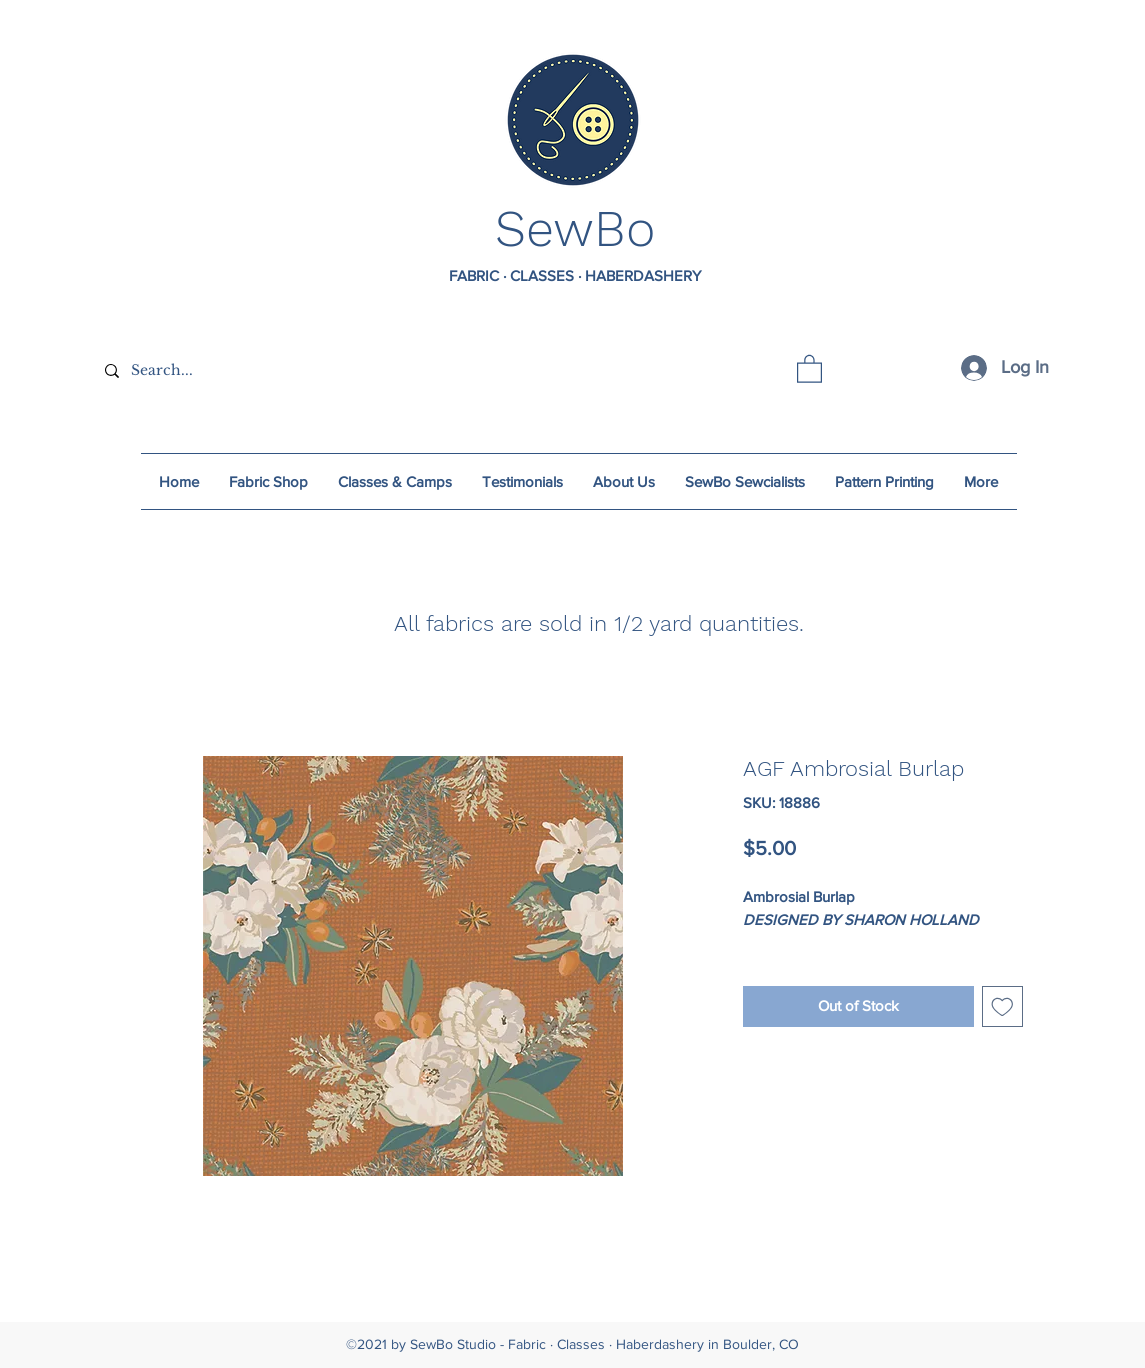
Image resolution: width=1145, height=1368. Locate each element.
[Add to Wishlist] (1002, 1006)
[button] (809, 368)
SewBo (575, 228)
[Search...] (243, 370)
